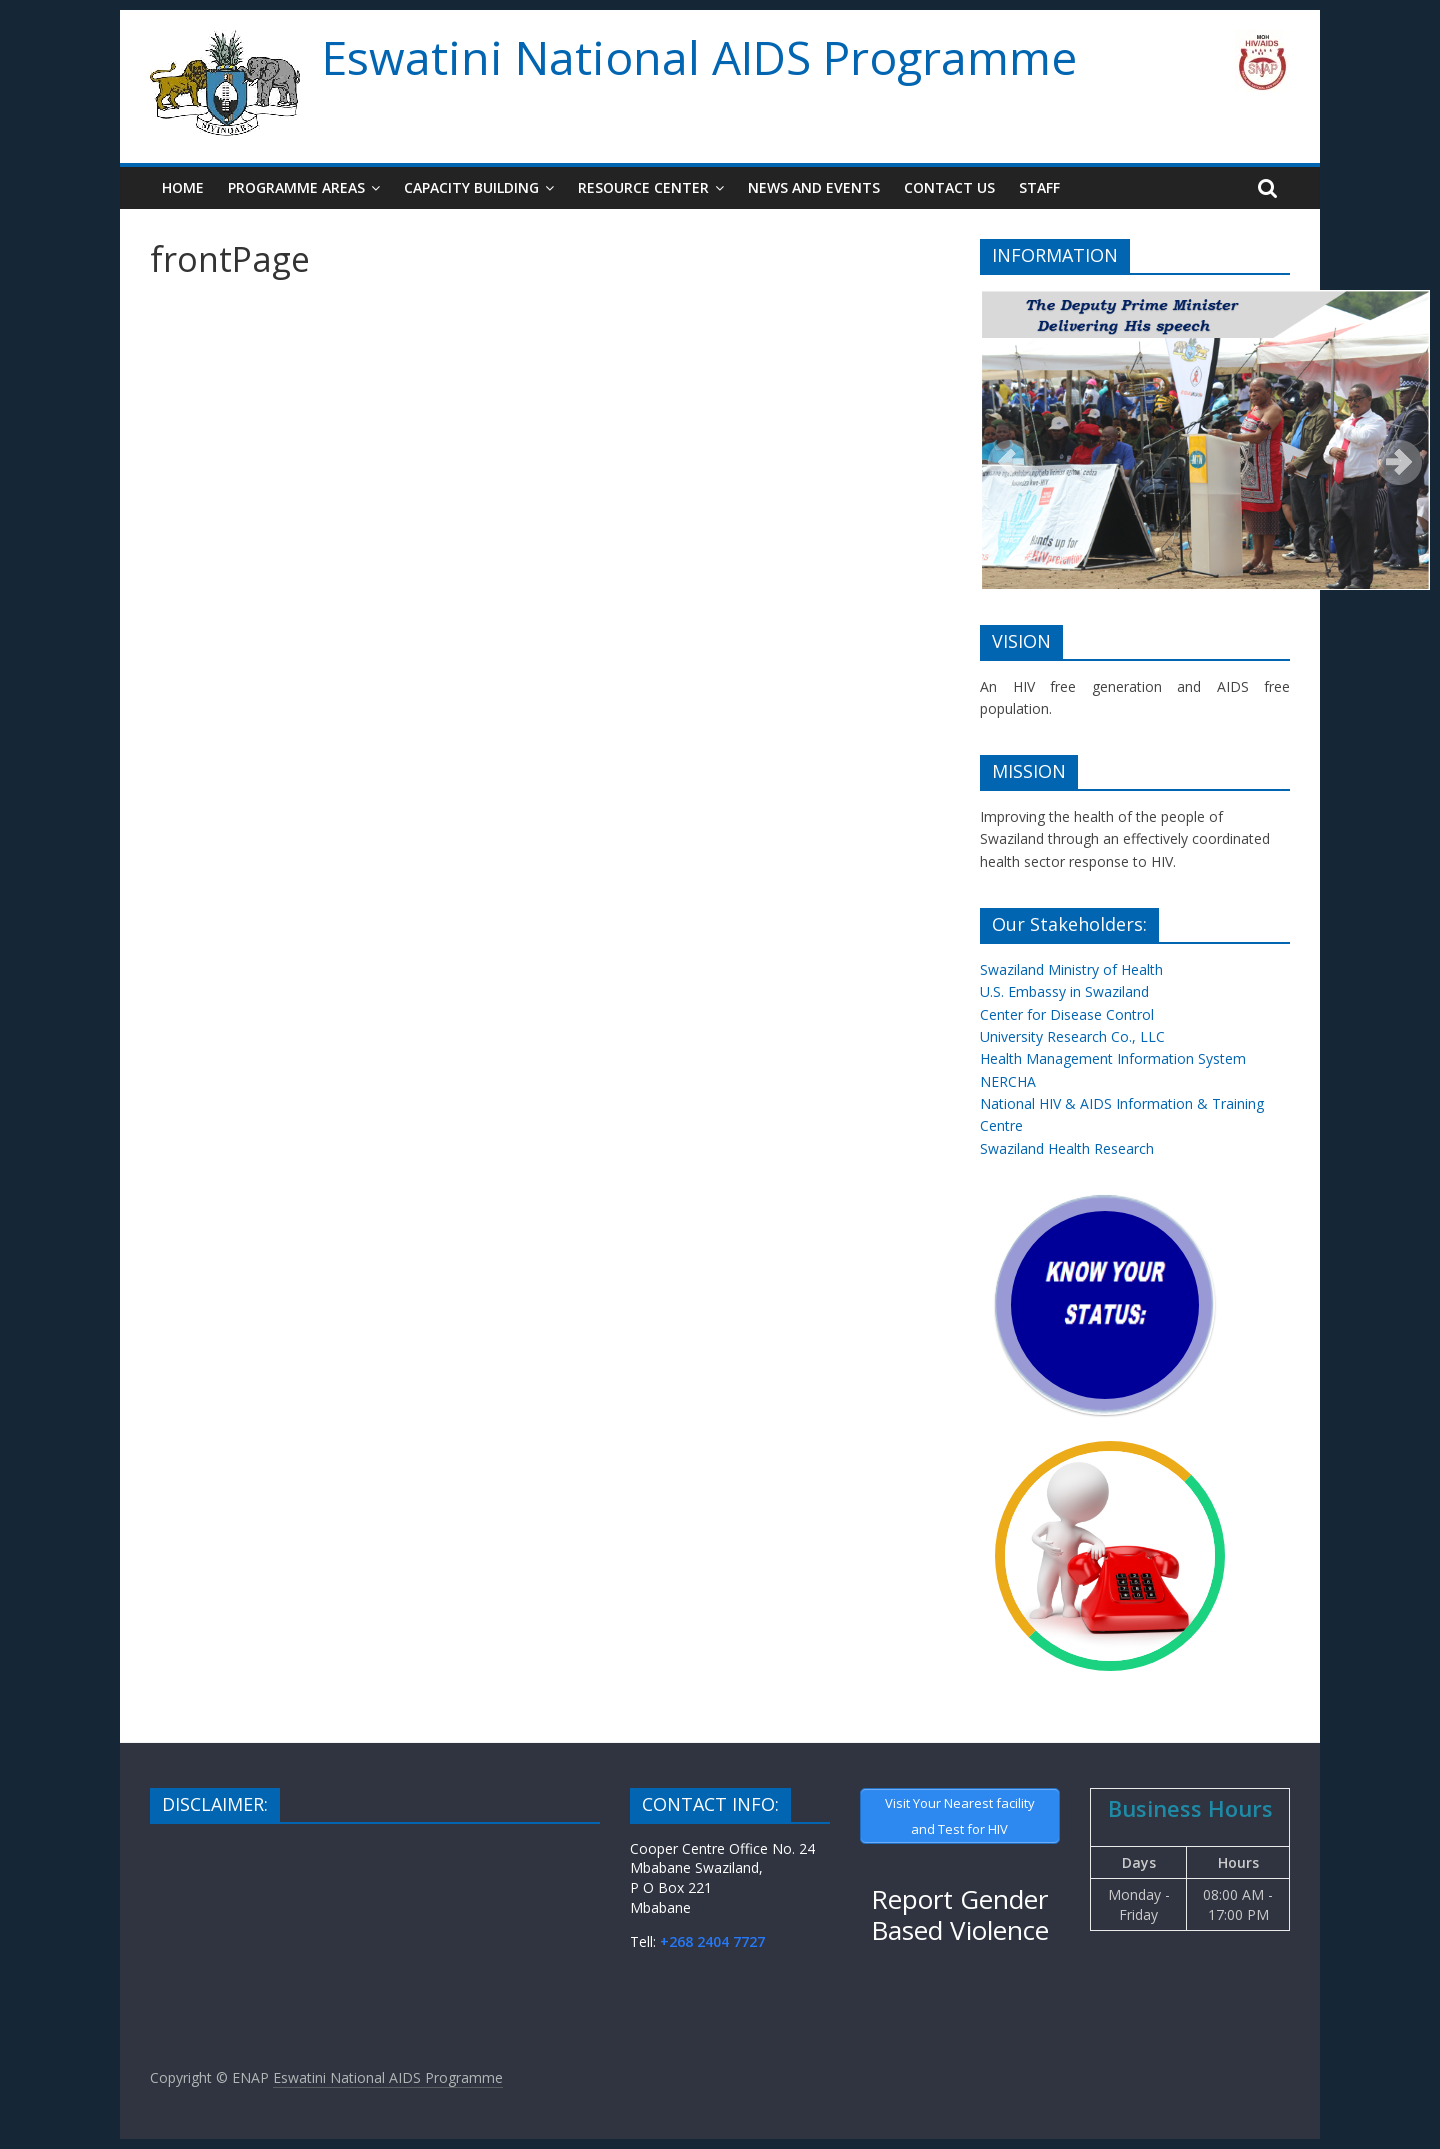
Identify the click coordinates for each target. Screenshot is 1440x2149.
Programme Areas (296, 187)
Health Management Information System (1113, 1058)
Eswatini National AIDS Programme (699, 57)
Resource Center (643, 187)
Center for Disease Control (1067, 1014)
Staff (1039, 187)
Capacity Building (471, 187)
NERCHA (1008, 1081)
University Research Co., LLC (1072, 1036)
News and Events (814, 187)
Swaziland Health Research (1067, 1148)
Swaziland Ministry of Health (1071, 969)
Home (183, 187)
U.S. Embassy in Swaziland (1064, 991)
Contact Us (949, 187)
